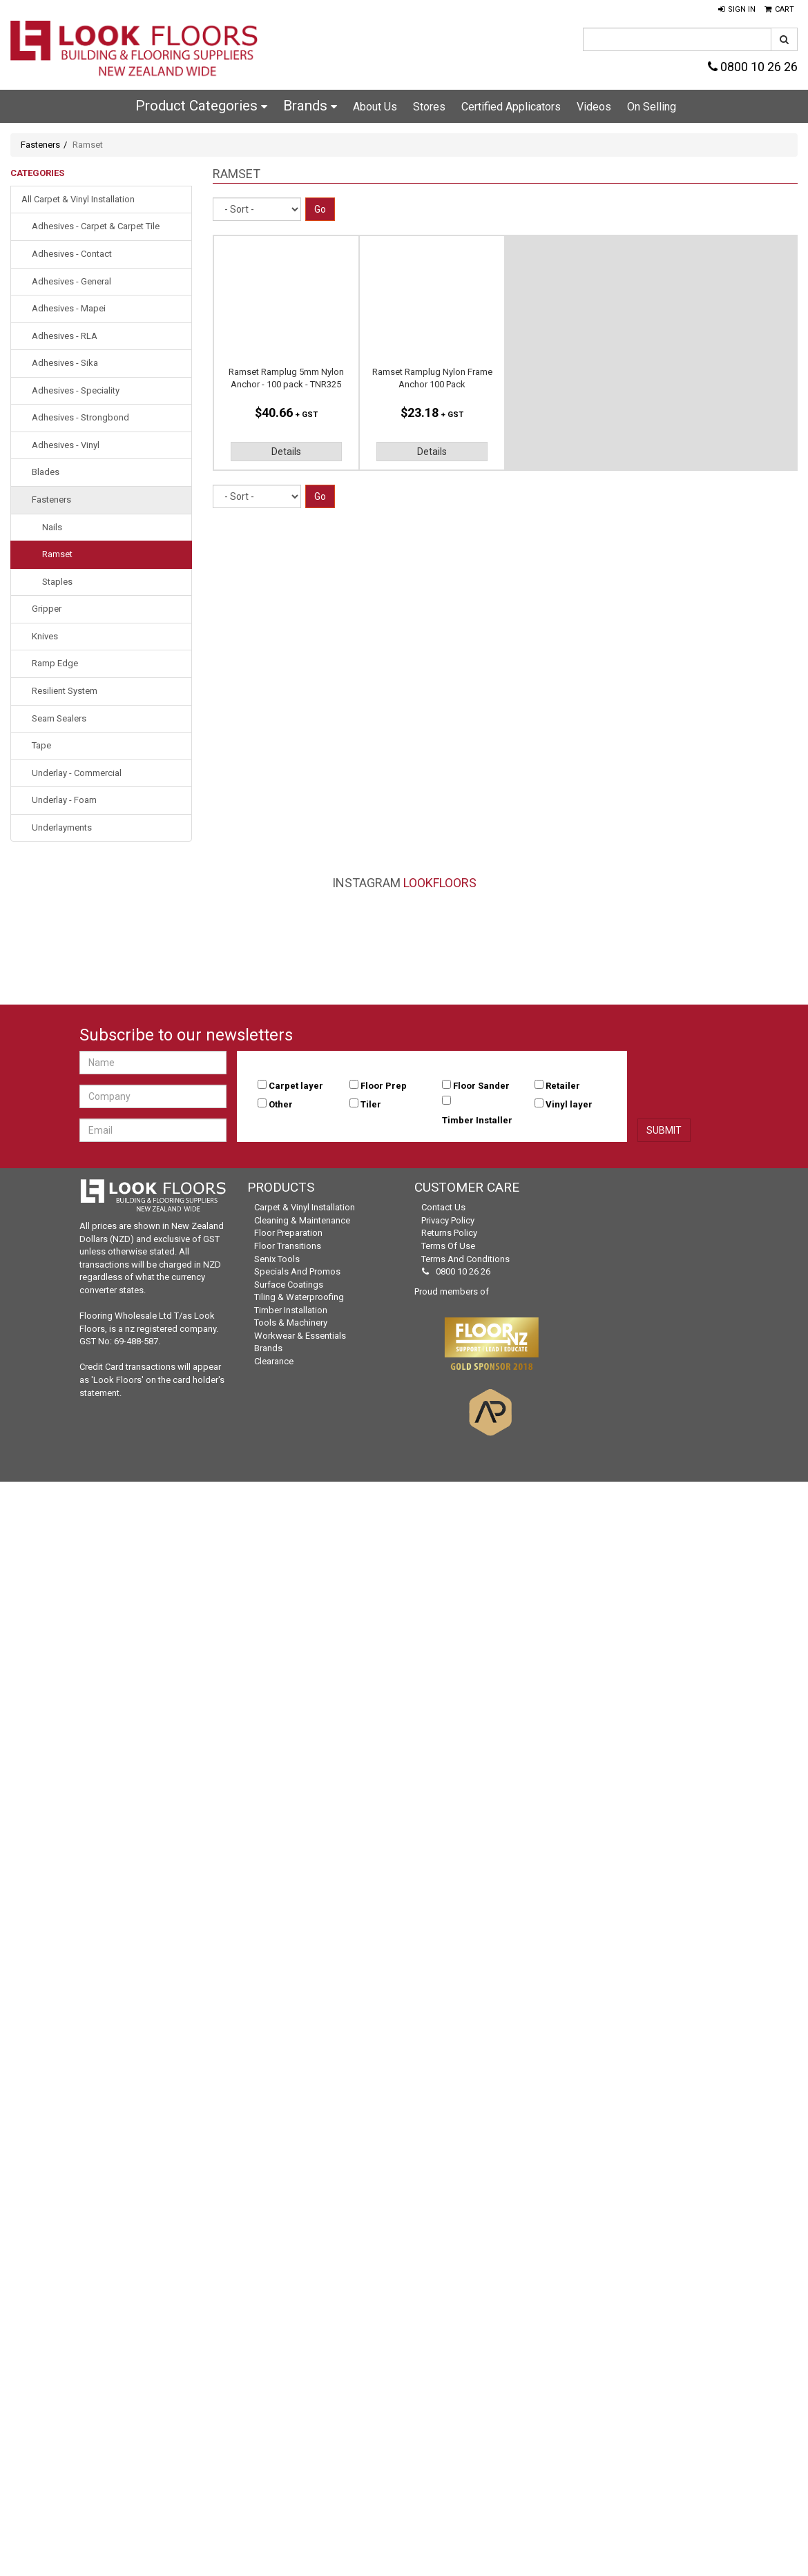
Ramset (57, 554)
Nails (52, 527)
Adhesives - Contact (72, 254)
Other (281, 1104)
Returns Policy (449, 1233)
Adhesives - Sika (65, 363)
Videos (594, 106)
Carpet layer (296, 1086)
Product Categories (201, 105)
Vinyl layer (569, 1104)
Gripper (46, 608)
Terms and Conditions (465, 1259)
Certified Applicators (511, 106)
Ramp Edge (55, 663)
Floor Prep (383, 1086)
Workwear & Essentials (300, 1335)
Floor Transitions (287, 1246)
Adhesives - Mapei (69, 308)
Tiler (370, 1104)
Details (286, 451)
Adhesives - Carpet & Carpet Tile (96, 226)
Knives (45, 636)
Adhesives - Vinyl (65, 445)
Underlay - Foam (64, 800)
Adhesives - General (71, 281)
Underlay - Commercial (77, 773)
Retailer (563, 1086)
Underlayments (62, 827)
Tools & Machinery (290, 1322)
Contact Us (443, 1207)
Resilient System (64, 691)
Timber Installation (290, 1310)
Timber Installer (477, 1120)
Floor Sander (481, 1086)
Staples (57, 582)
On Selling (651, 106)
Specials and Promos (297, 1271)
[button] (737, 9)
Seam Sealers (59, 718)
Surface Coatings (288, 1284)
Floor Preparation (288, 1233)
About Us (375, 106)
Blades (45, 472)
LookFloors (440, 882)
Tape (41, 745)
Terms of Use (448, 1246)
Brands (310, 105)
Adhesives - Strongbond (80, 417)
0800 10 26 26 (753, 66)
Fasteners (40, 144)
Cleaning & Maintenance (302, 1220)
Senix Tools (277, 1259)
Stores (429, 106)
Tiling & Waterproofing (299, 1297)
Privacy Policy (447, 1220)
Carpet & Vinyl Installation (304, 1207)
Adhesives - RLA (64, 336)
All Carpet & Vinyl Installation (78, 199)
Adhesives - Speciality (75, 390)
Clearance (274, 1361)
